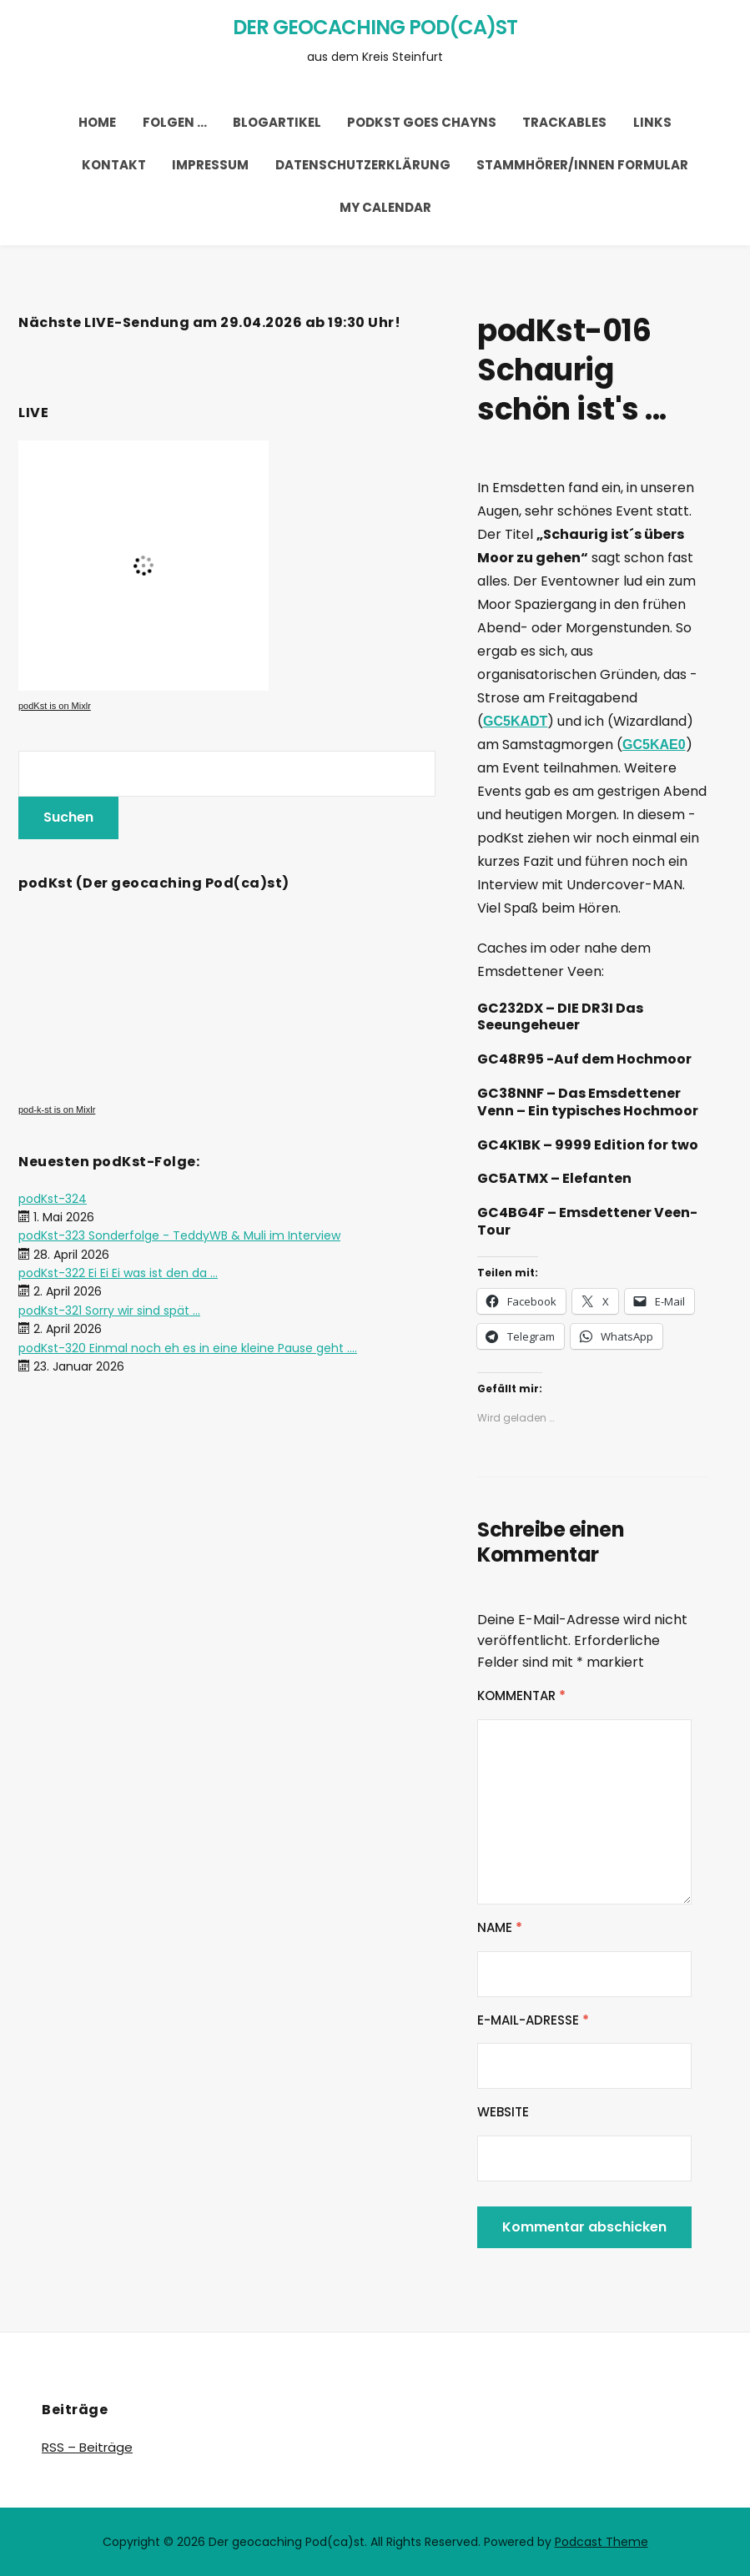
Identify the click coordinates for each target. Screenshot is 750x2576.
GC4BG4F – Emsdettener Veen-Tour (587, 1221)
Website (503, 2112)
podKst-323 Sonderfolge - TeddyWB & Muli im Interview (179, 1235)
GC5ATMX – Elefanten (554, 1178)
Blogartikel (277, 122)
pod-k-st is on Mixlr (56, 1109)
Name (499, 1927)
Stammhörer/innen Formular (582, 165)
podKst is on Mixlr (54, 706)
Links (652, 122)
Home (97, 122)
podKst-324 (52, 1198)
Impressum (210, 165)
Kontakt (114, 165)
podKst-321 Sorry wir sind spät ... (109, 1310)
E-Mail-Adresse (533, 2020)
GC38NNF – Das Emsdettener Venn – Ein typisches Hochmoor (587, 1102)
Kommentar (521, 1695)
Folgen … (175, 122)
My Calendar (385, 207)
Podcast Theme (601, 2541)
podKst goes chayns (421, 122)
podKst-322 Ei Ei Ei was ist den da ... (118, 1273)
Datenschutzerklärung (363, 165)
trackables (564, 122)
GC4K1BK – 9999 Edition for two (587, 1145)
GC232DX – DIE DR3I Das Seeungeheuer (560, 1017)
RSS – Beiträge (87, 2447)
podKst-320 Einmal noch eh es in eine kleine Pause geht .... (187, 1348)
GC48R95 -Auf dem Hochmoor (584, 1059)
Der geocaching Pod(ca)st (375, 27)
